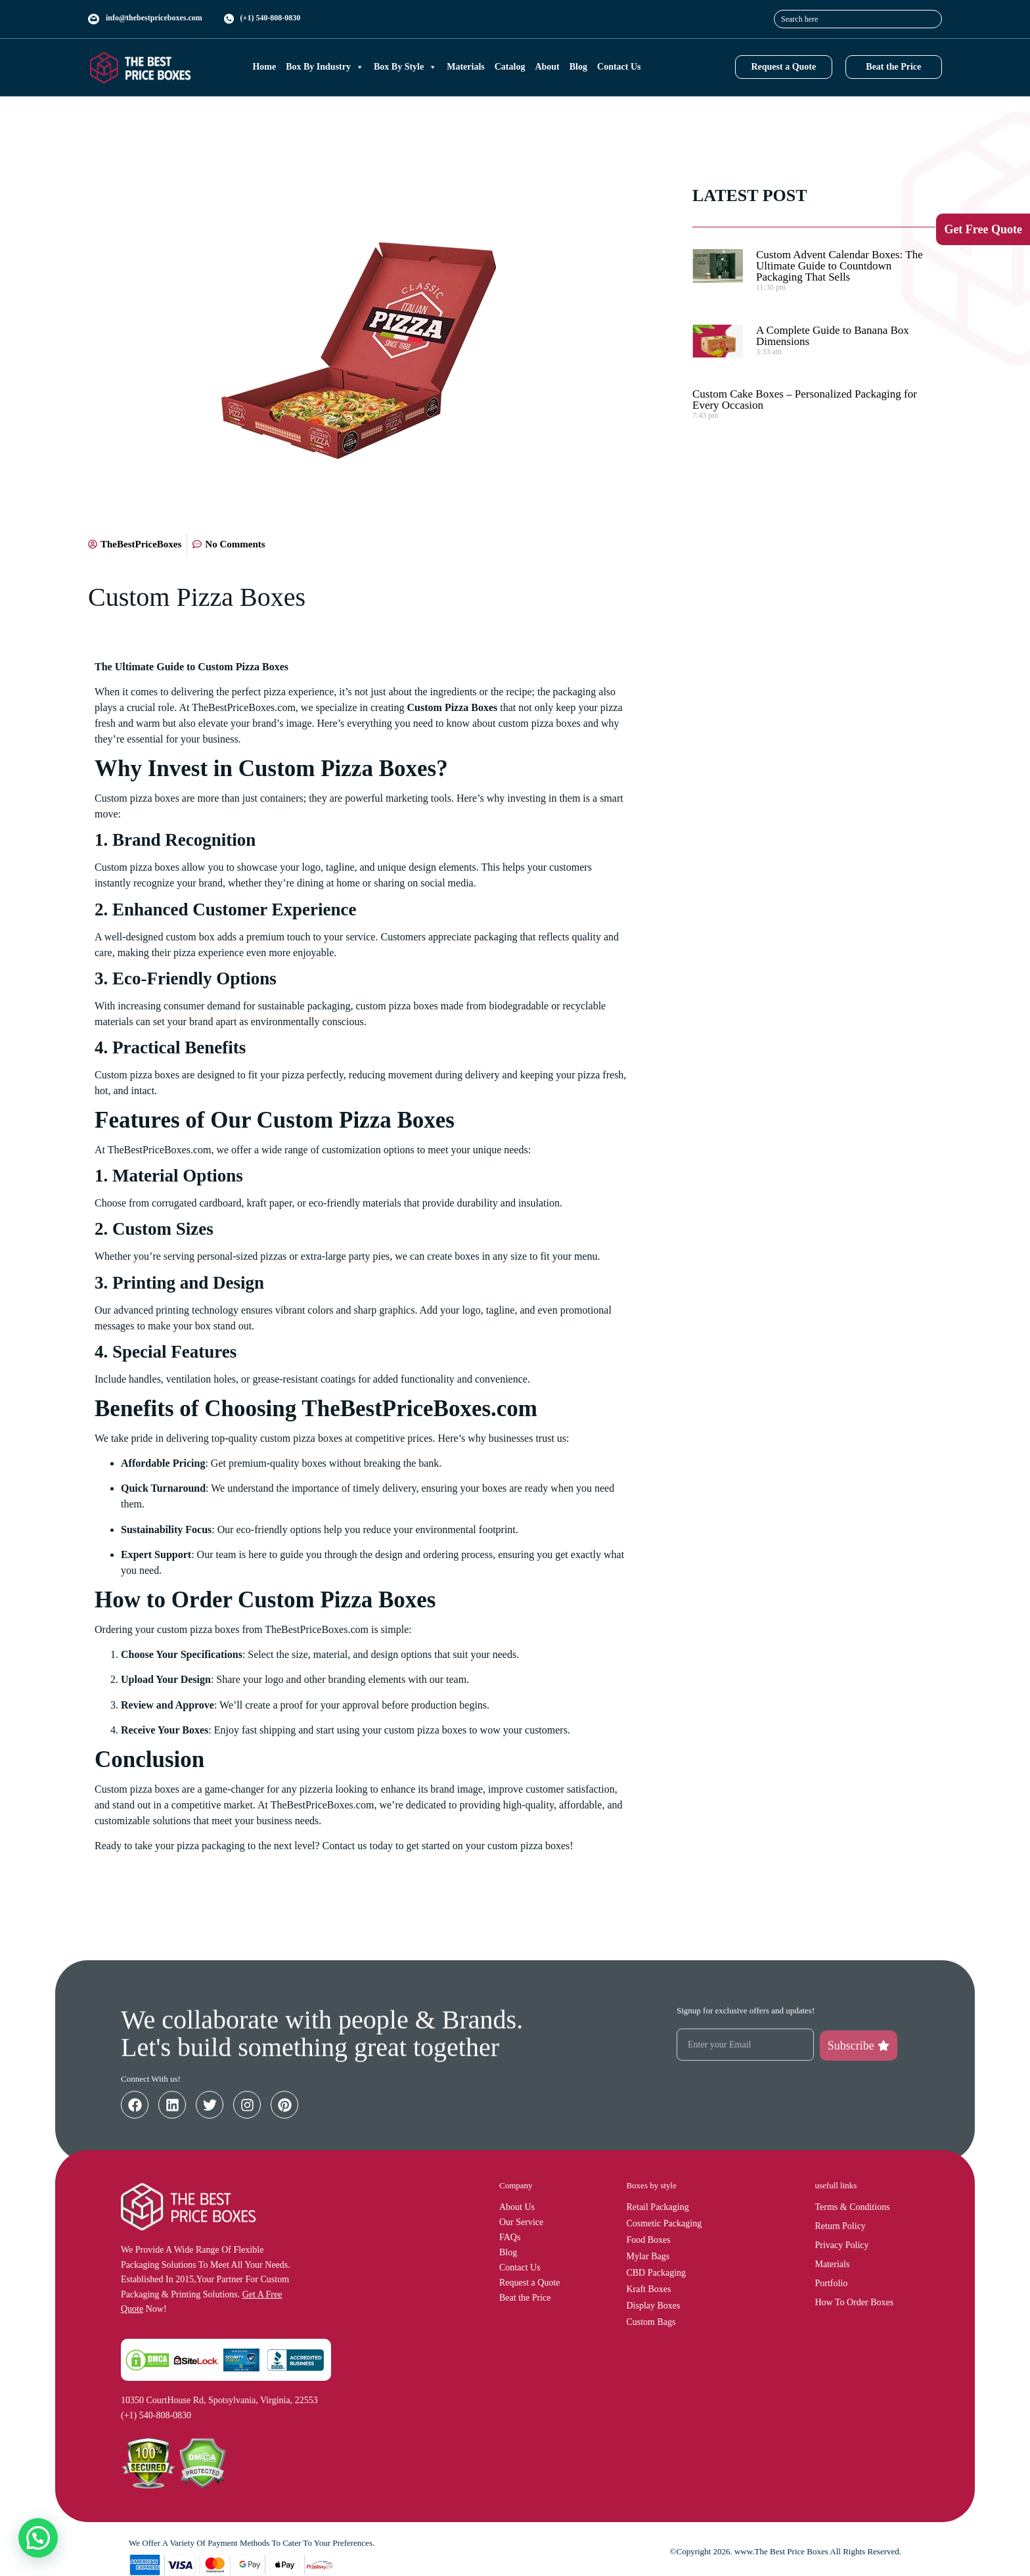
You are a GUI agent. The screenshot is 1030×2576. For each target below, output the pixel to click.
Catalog (510, 67)
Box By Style (405, 67)
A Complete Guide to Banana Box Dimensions (832, 336)
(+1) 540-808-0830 (270, 17)
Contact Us (619, 67)
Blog (578, 67)
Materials (466, 67)
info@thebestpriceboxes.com (154, 17)
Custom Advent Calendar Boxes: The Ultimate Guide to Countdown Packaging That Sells (839, 265)
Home (264, 67)
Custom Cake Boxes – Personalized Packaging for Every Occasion (804, 399)
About (547, 67)
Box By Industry (325, 67)
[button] (38, 2538)
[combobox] (858, 19)
